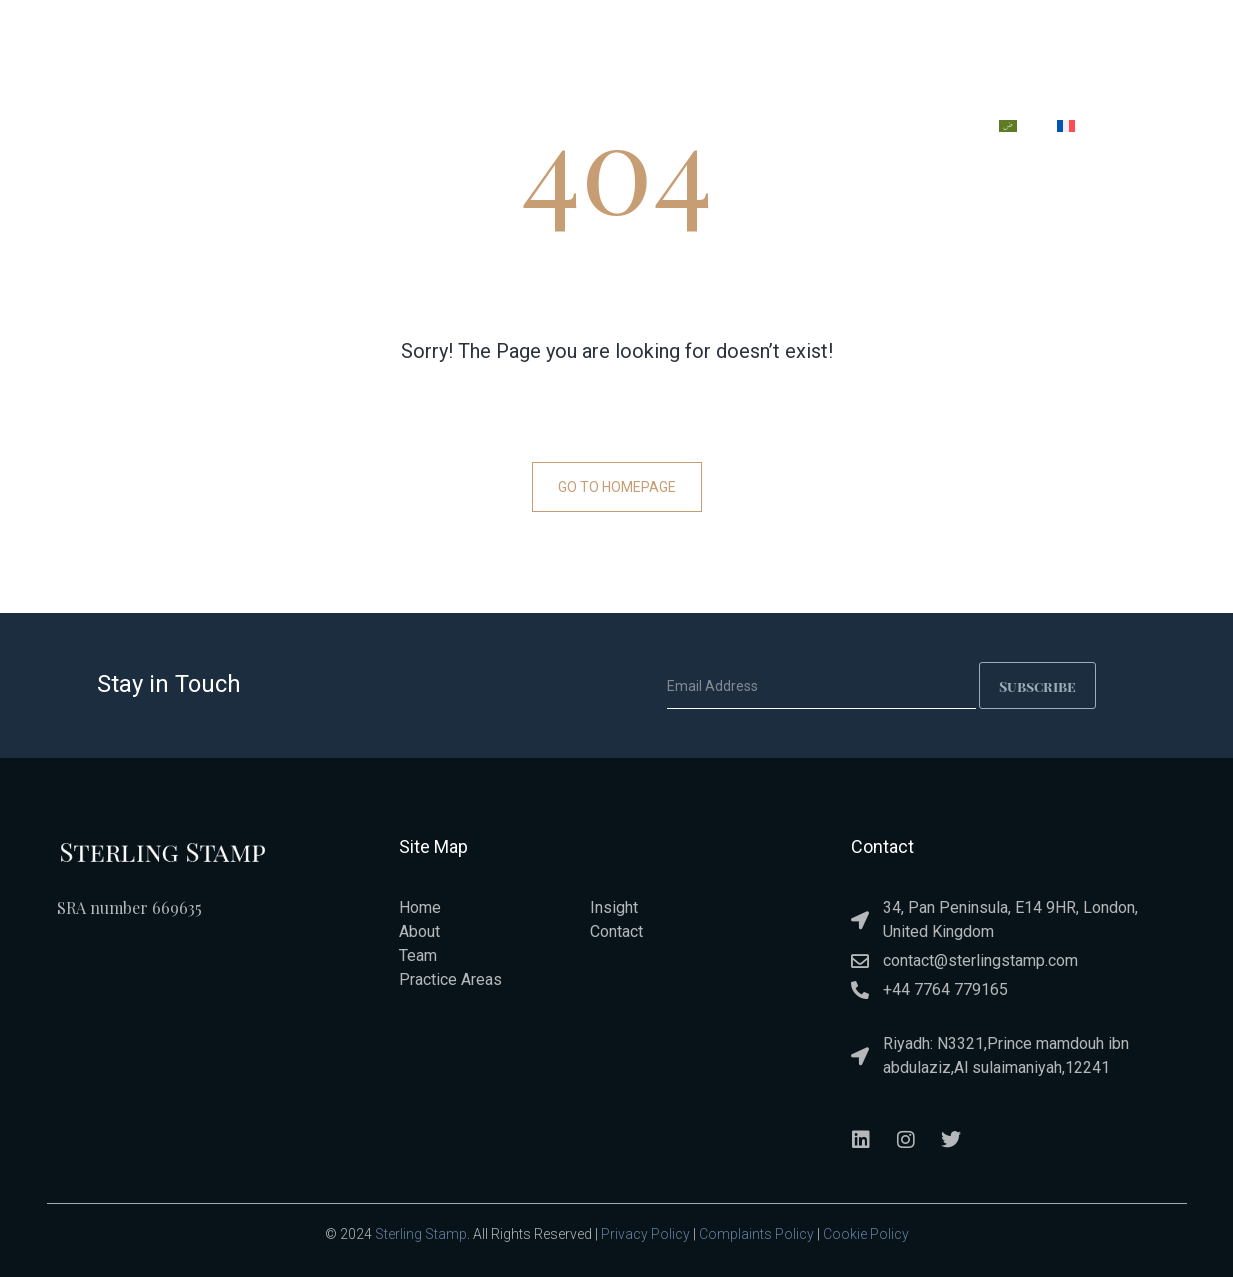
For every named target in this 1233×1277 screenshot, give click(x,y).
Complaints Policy (756, 1234)
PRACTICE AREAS (614, 129)
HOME (405, 129)
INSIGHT (821, 129)
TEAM (732, 129)
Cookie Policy (866, 1234)
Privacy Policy (645, 1234)
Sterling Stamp (421, 1234)
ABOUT (491, 129)
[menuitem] (1008, 126)
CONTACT (925, 129)
